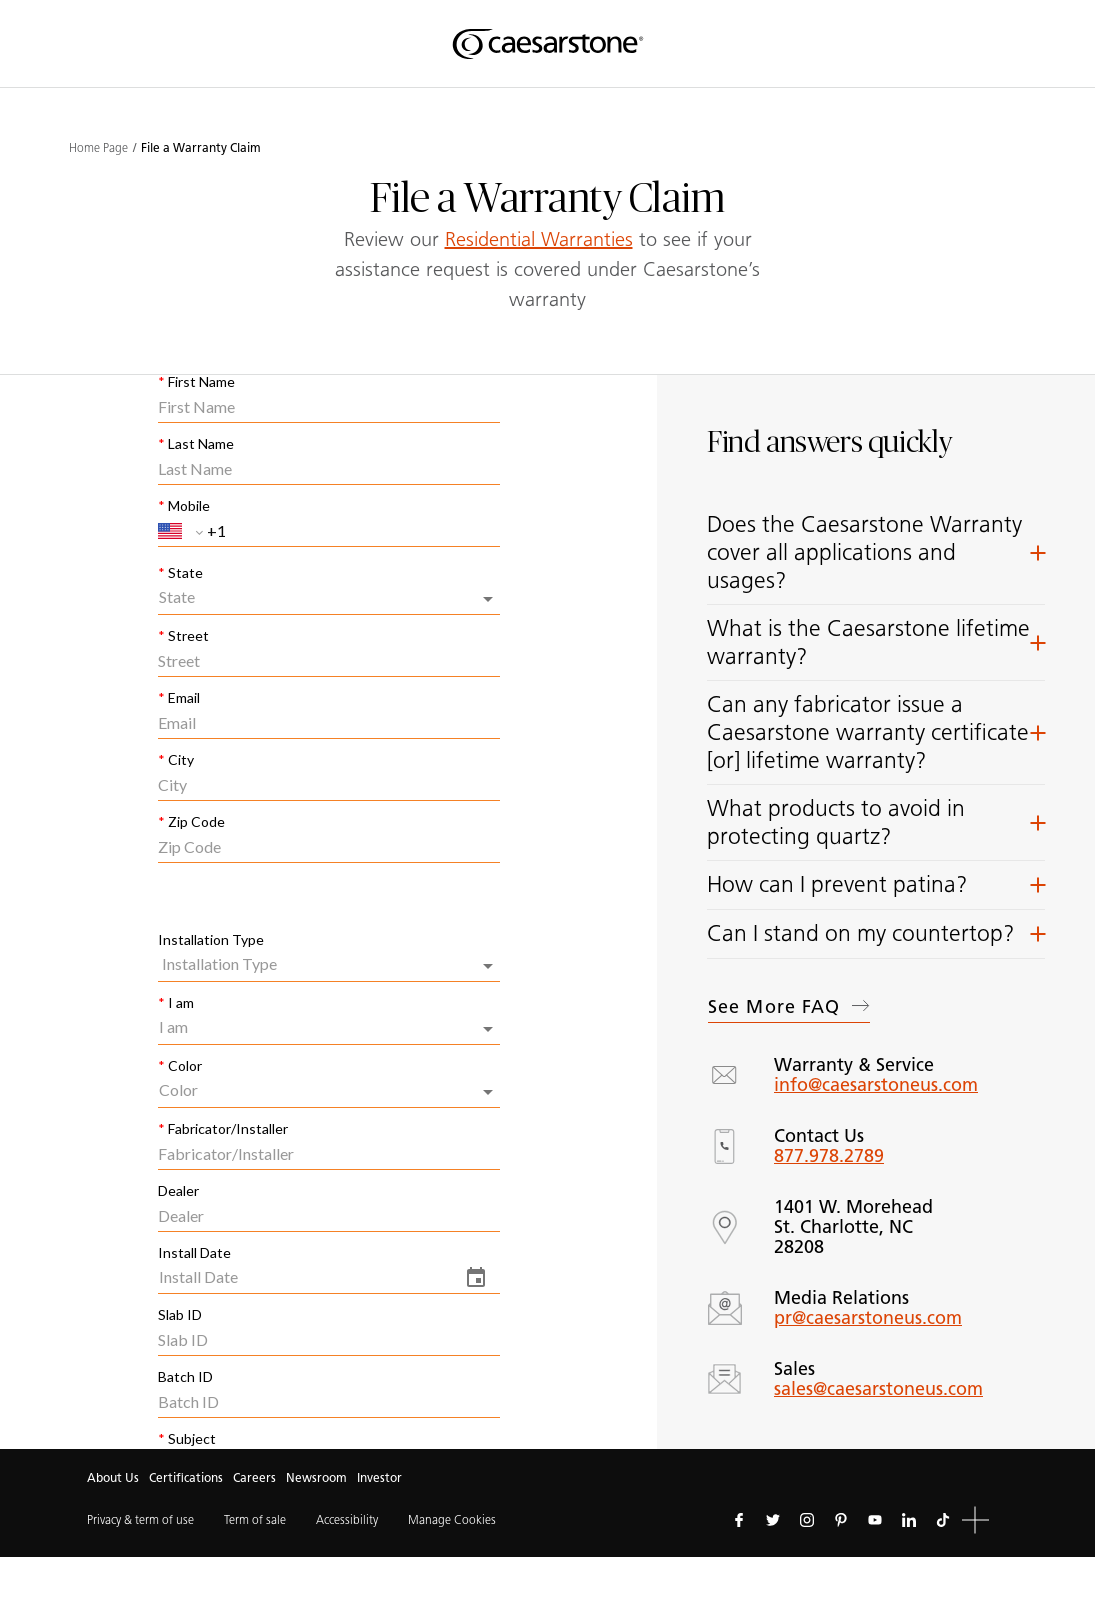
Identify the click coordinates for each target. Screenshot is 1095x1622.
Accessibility (347, 1519)
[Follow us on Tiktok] (943, 1520)
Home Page (98, 148)
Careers (254, 1477)
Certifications (186, 1477)
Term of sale (255, 1519)
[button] (876, 552)
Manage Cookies (452, 1519)
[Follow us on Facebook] (739, 1520)
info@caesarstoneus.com (876, 1085)
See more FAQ (789, 1007)
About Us (113, 1477)
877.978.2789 (829, 1156)
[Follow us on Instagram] (807, 1520)
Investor (379, 1477)
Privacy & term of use (140, 1519)
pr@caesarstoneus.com (868, 1318)
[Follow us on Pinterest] (841, 1520)
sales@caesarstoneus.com (878, 1389)
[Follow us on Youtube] (875, 1520)
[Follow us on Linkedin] (909, 1520)
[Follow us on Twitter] (773, 1520)
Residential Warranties (539, 239)
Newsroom (316, 1477)
